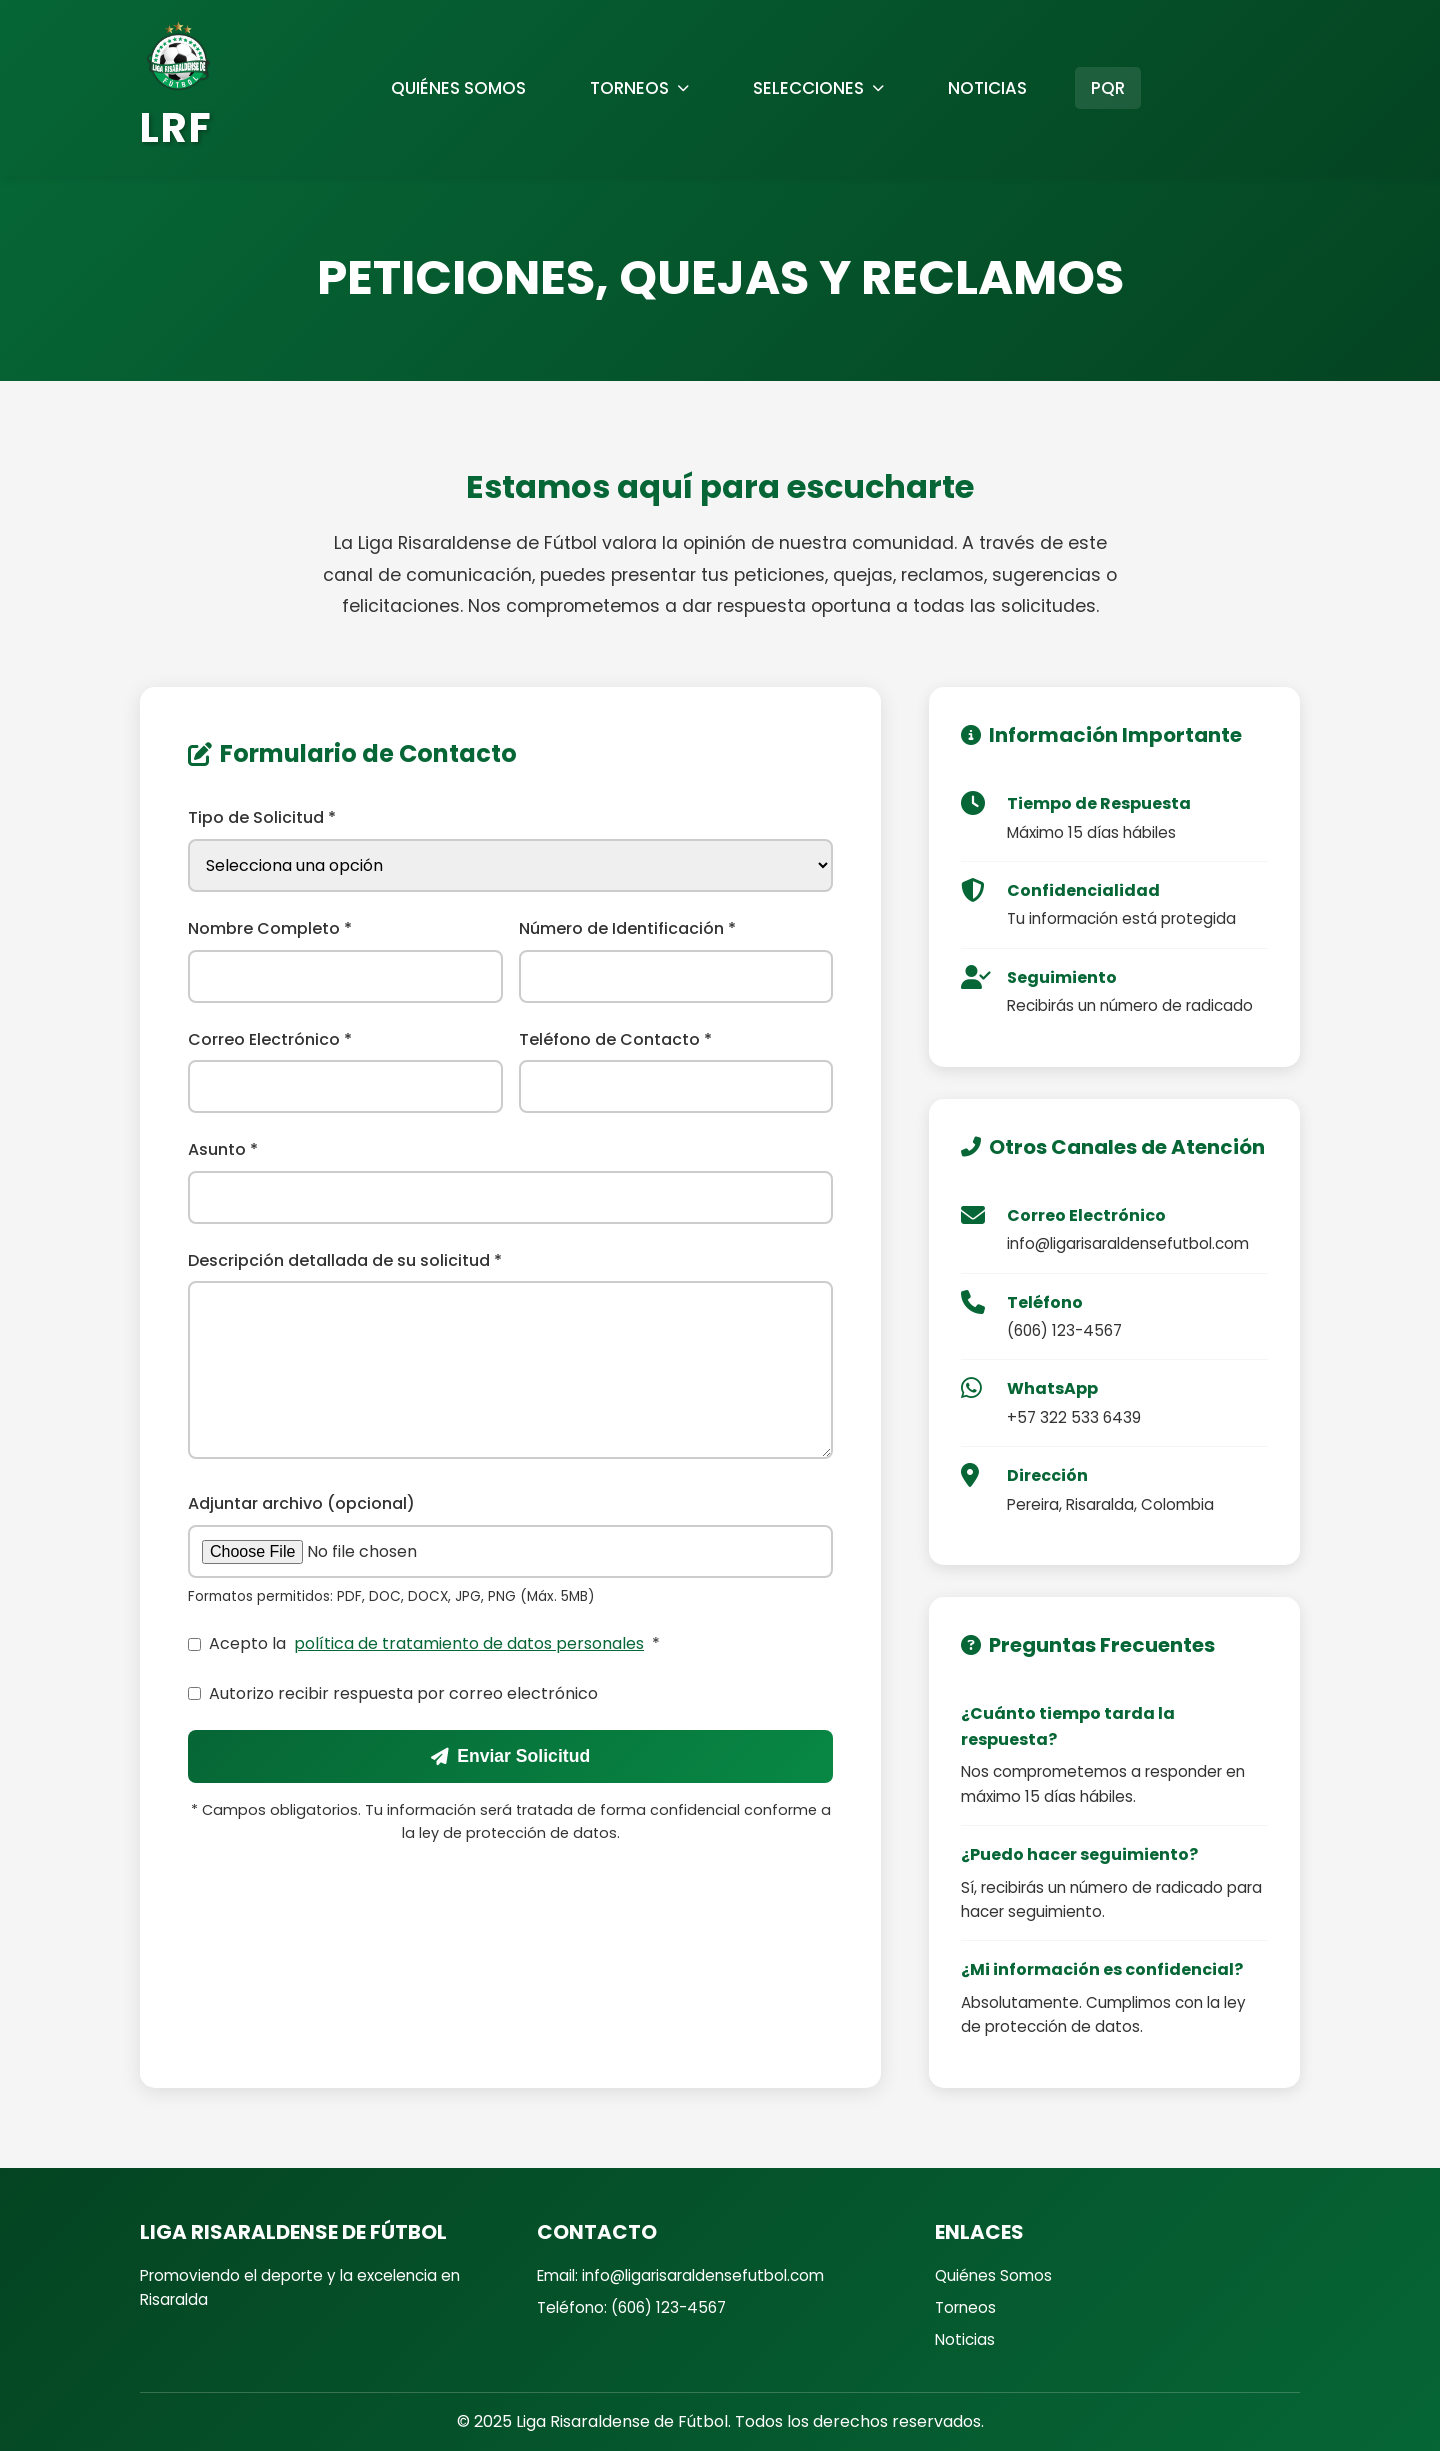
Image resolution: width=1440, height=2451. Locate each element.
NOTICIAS (987, 88)
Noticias (965, 2339)
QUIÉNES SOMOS (458, 88)
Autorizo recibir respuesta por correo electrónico (393, 1693)
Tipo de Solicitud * (262, 817)
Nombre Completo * (270, 928)
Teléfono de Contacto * (615, 1039)
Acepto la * (424, 1644)
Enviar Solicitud (510, 1756)
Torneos (965, 2307)
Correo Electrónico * (270, 1039)
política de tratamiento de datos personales (469, 1643)
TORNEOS (639, 88)
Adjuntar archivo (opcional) (301, 1503)
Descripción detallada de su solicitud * (345, 1260)
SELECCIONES (818, 88)
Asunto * (223, 1149)
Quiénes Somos (993, 2275)
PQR (1108, 88)
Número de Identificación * (627, 928)
